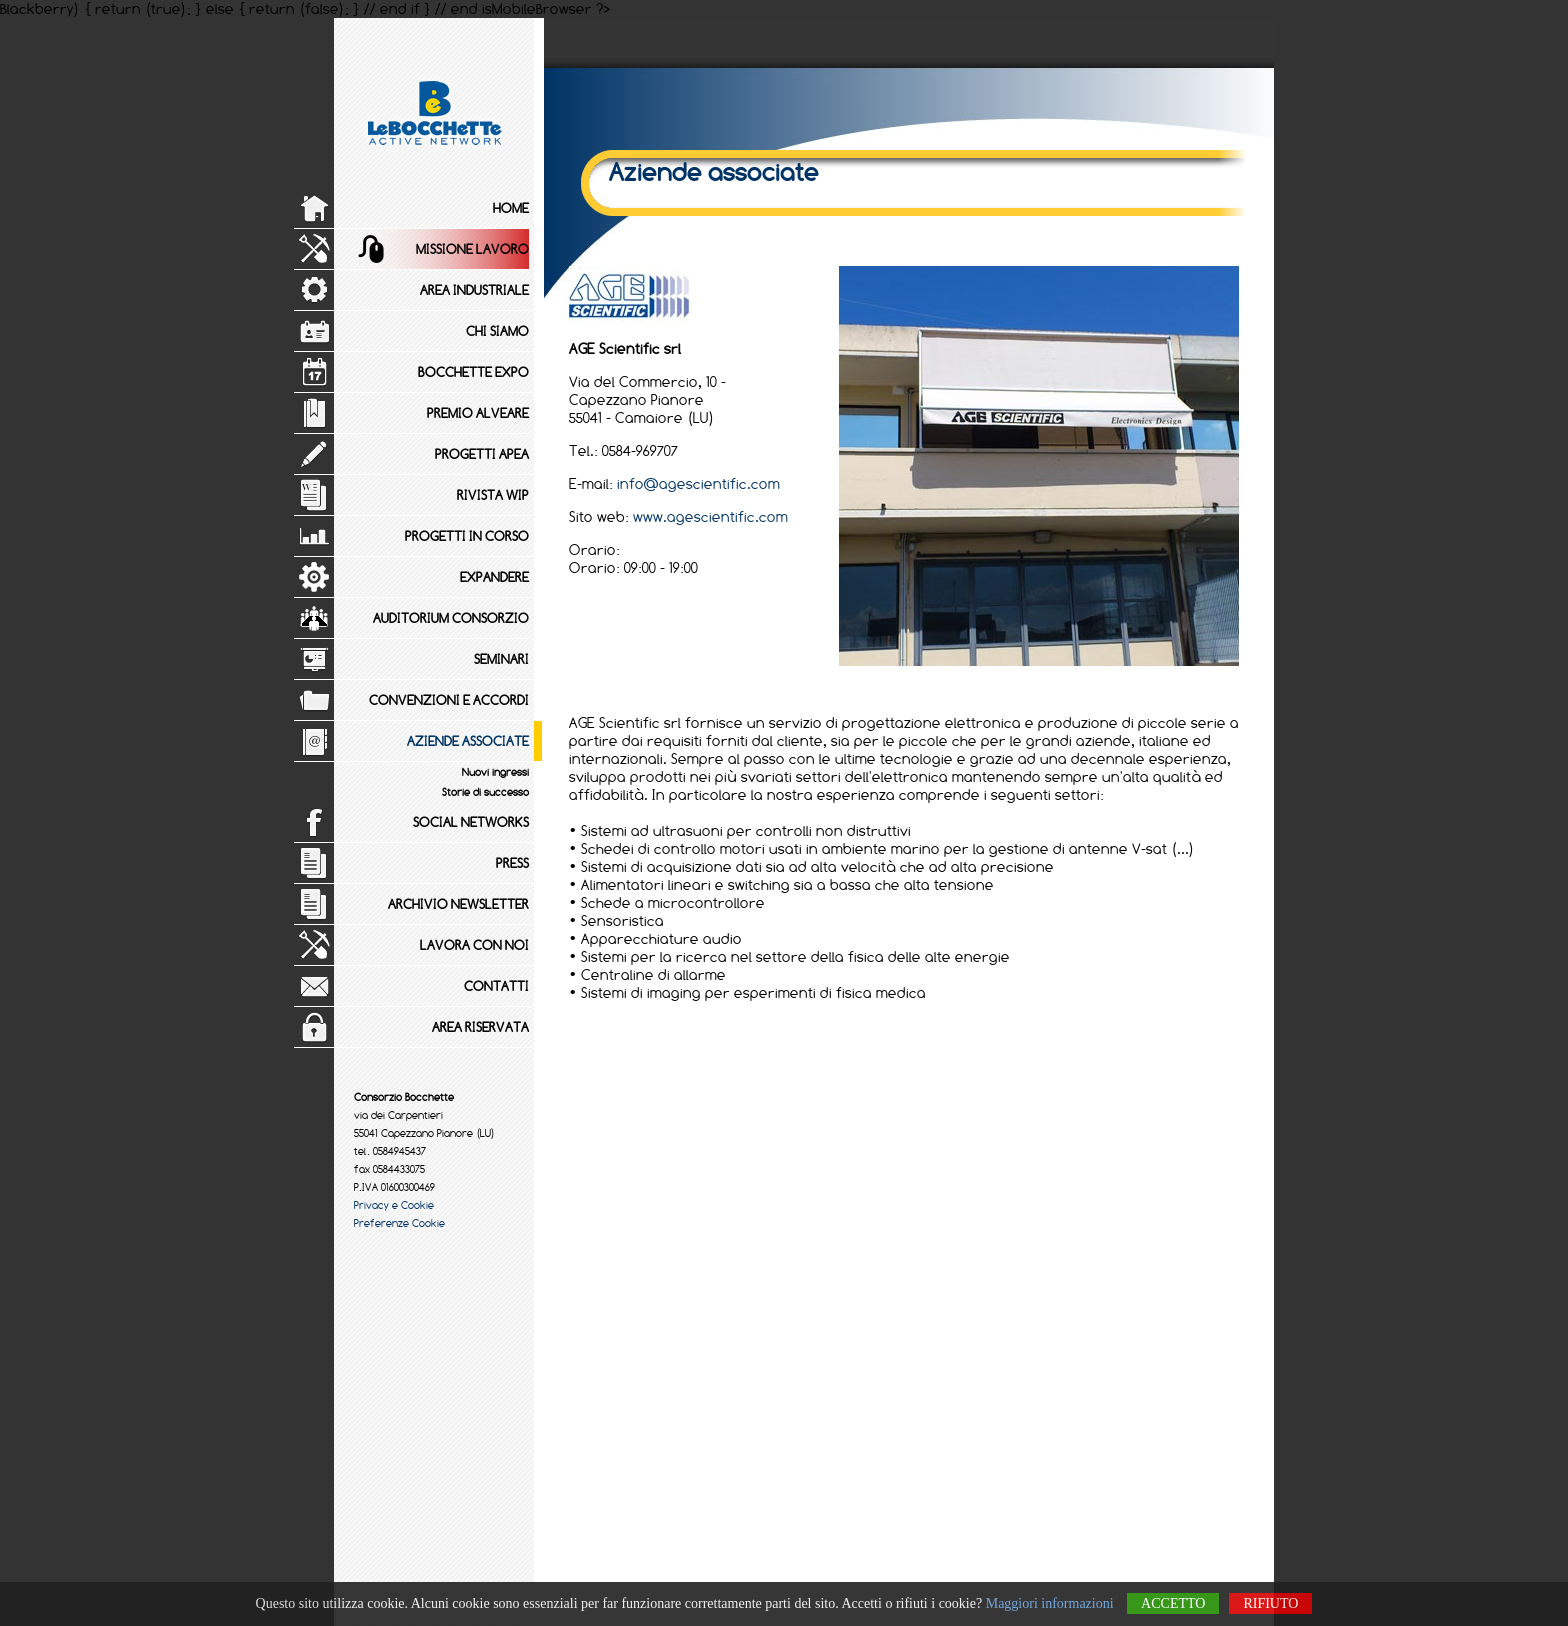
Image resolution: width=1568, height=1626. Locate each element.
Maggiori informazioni (1050, 1603)
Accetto (1173, 1603)
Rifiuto (1270, 1603)
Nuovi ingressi (495, 772)
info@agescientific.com (698, 483)
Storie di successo (485, 792)
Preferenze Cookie (399, 1223)
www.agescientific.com (710, 516)
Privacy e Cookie (394, 1205)
